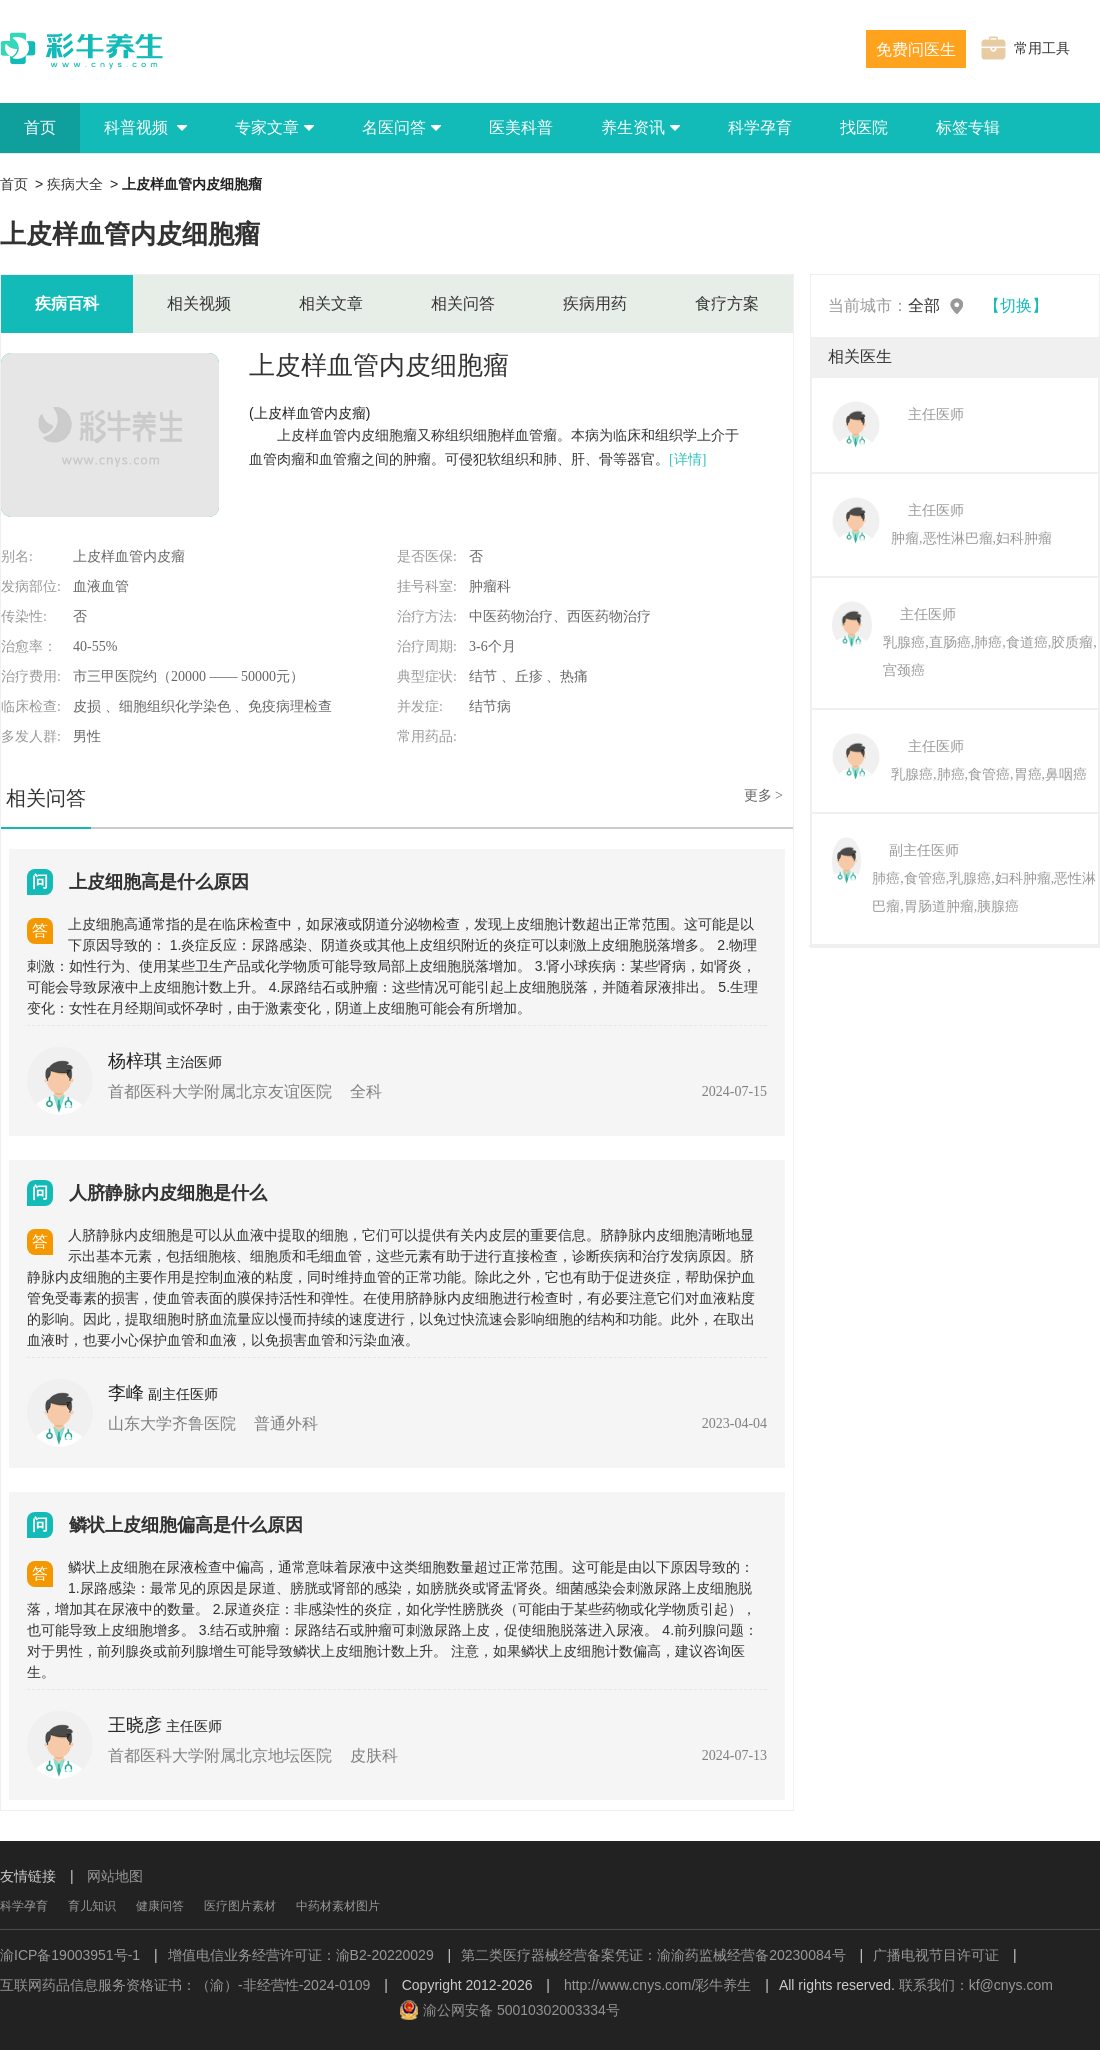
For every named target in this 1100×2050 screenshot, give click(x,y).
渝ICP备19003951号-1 (70, 1955)
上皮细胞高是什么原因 (159, 882)
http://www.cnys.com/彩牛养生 (657, 1985)
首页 (40, 127)
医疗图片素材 (240, 1906)
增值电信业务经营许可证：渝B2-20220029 (301, 1955)
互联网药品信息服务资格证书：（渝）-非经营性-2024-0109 (185, 1985)
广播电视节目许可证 (936, 1955)
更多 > (763, 795)
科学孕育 (760, 127)
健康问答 (160, 1906)
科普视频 (145, 127)
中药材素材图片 (338, 1906)
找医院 (864, 127)
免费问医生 (916, 49)
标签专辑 (968, 127)
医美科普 (521, 127)
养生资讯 (640, 127)
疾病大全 (75, 184)
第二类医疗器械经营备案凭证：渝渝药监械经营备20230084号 (653, 1955)
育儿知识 (92, 1906)
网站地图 (115, 1876)
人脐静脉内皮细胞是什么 (168, 1193)
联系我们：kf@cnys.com (976, 1985)
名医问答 (401, 127)
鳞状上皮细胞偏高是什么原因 (186, 1525)
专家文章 (274, 127)
